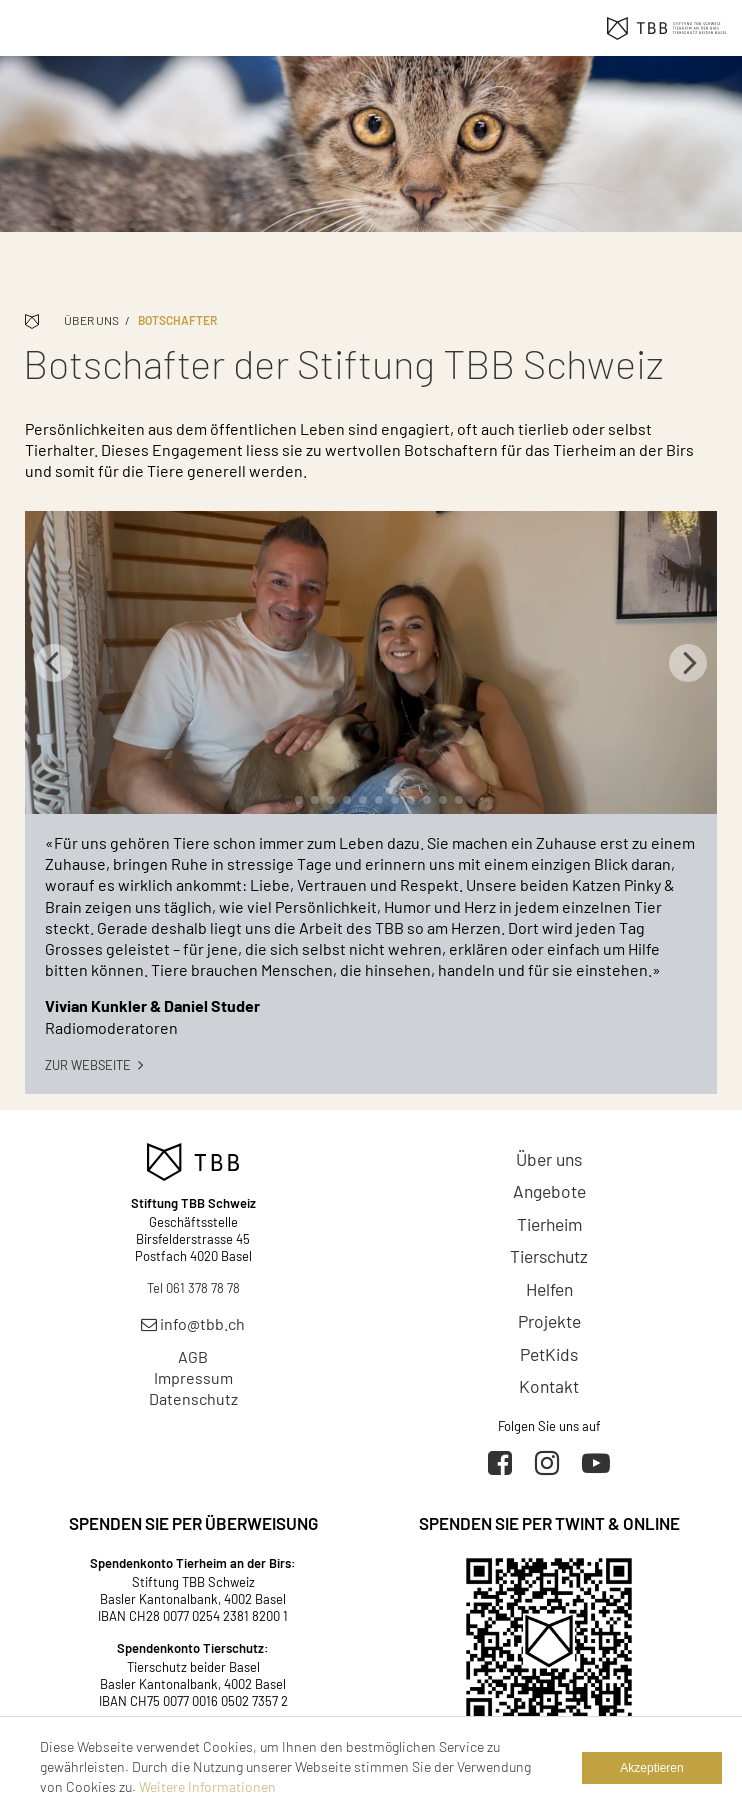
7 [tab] (379, 800)
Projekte (549, 1321)
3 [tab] (315, 800)
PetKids (549, 1354)
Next (688, 663)
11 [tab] (443, 800)
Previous (54, 663)
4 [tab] (331, 800)
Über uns (91, 320)
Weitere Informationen (207, 1786)
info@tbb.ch (193, 1323)
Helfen (549, 1289)
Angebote (549, 1191)
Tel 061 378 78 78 (193, 1288)
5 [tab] (347, 800)
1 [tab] (283, 800)
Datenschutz (193, 1398)
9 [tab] (411, 800)
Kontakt (549, 1386)
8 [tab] (395, 800)
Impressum (193, 1377)
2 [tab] (299, 800)
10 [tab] (427, 800)
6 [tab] (363, 800)
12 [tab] (459, 800)
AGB (193, 1356)
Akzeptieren (651, 1768)
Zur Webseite (94, 1065)
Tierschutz (549, 1256)
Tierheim (549, 1224)
